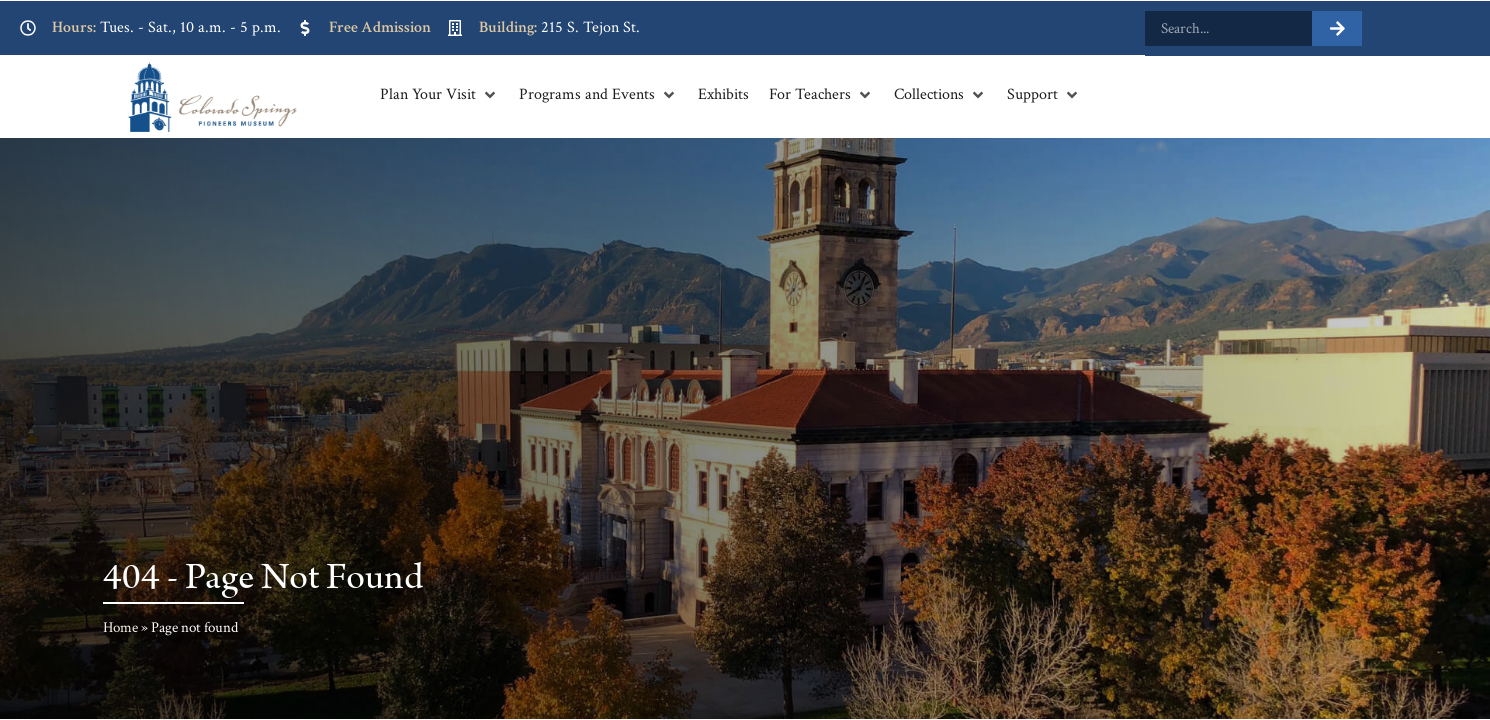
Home (120, 627)
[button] (439, 95)
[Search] (1337, 28)
